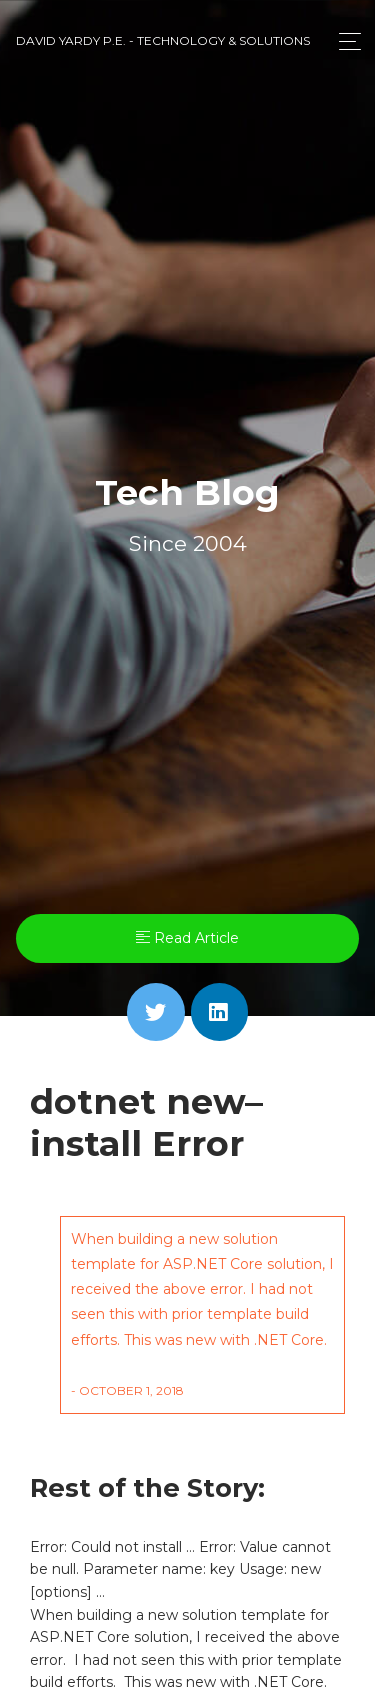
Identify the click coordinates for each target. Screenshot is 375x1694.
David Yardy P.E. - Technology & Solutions (163, 40)
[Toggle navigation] (344, 41)
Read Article (187, 938)
